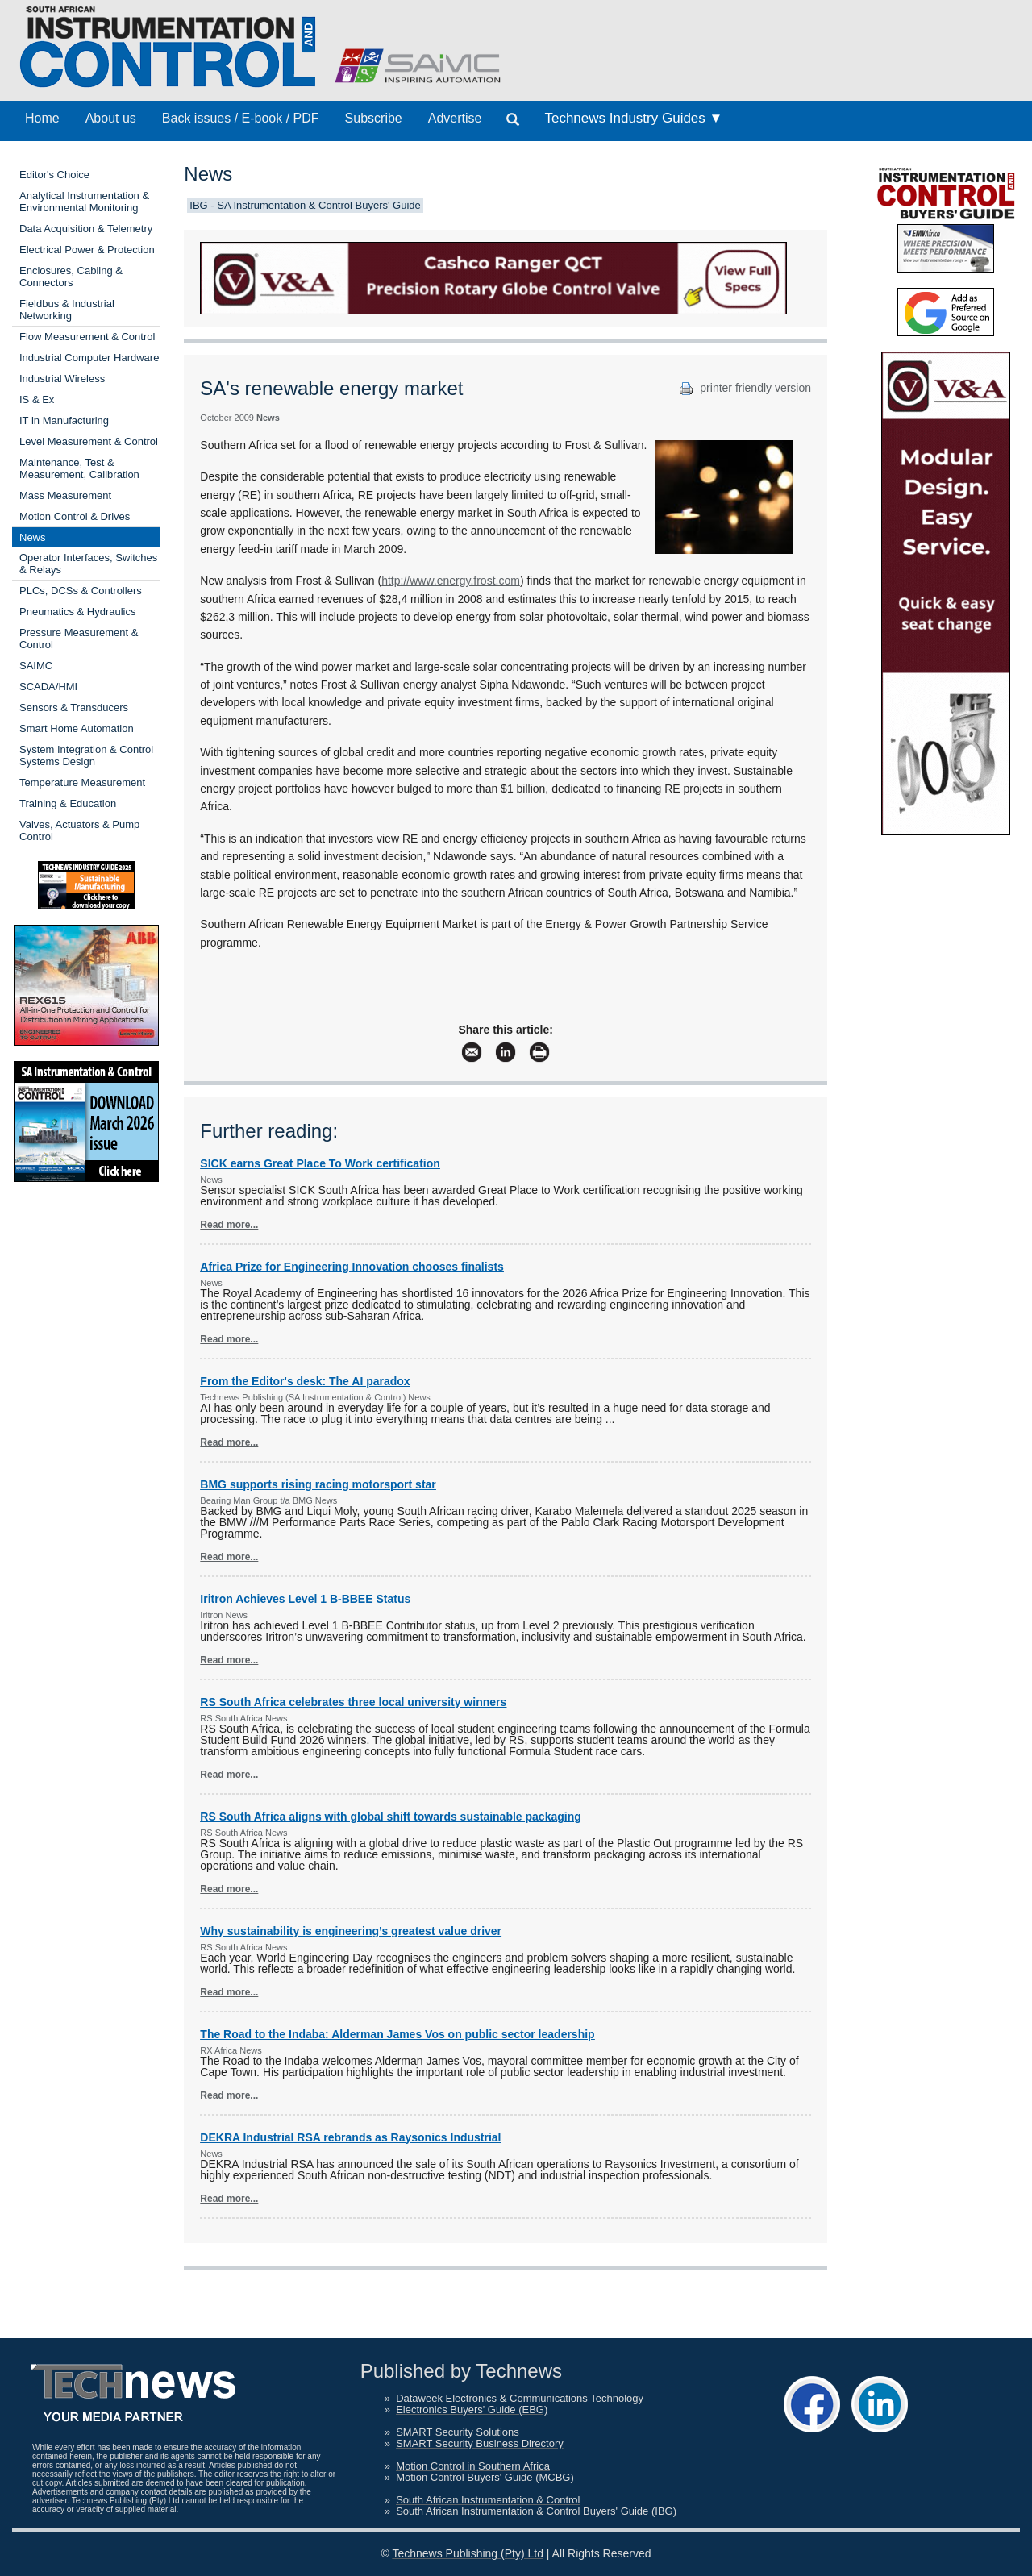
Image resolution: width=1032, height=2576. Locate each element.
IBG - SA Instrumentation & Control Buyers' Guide (304, 205)
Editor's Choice (54, 175)
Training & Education (67, 803)
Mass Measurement (65, 495)
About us (110, 118)
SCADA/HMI (48, 686)
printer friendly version (743, 387)
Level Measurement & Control (88, 441)
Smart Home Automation (76, 728)
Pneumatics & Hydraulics (77, 612)
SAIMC (35, 666)
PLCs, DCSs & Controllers (80, 591)
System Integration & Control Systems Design (86, 755)
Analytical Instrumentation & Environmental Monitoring (84, 201)
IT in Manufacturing (64, 420)
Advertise (455, 118)
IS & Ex (36, 399)
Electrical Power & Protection (87, 249)
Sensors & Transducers (73, 707)
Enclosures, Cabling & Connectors (71, 276)
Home (42, 118)
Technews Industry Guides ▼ (633, 118)
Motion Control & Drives (74, 516)
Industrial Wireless (62, 378)
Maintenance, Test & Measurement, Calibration (79, 468)
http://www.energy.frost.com (450, 580)
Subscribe (373, 118)
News (32, 537)
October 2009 (227, 417)
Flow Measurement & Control (87, 337)
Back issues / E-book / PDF (240, 118)
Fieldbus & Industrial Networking (66, 310)
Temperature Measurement (82, 782)
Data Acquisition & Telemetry (85, 229)
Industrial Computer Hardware (89, 358)
